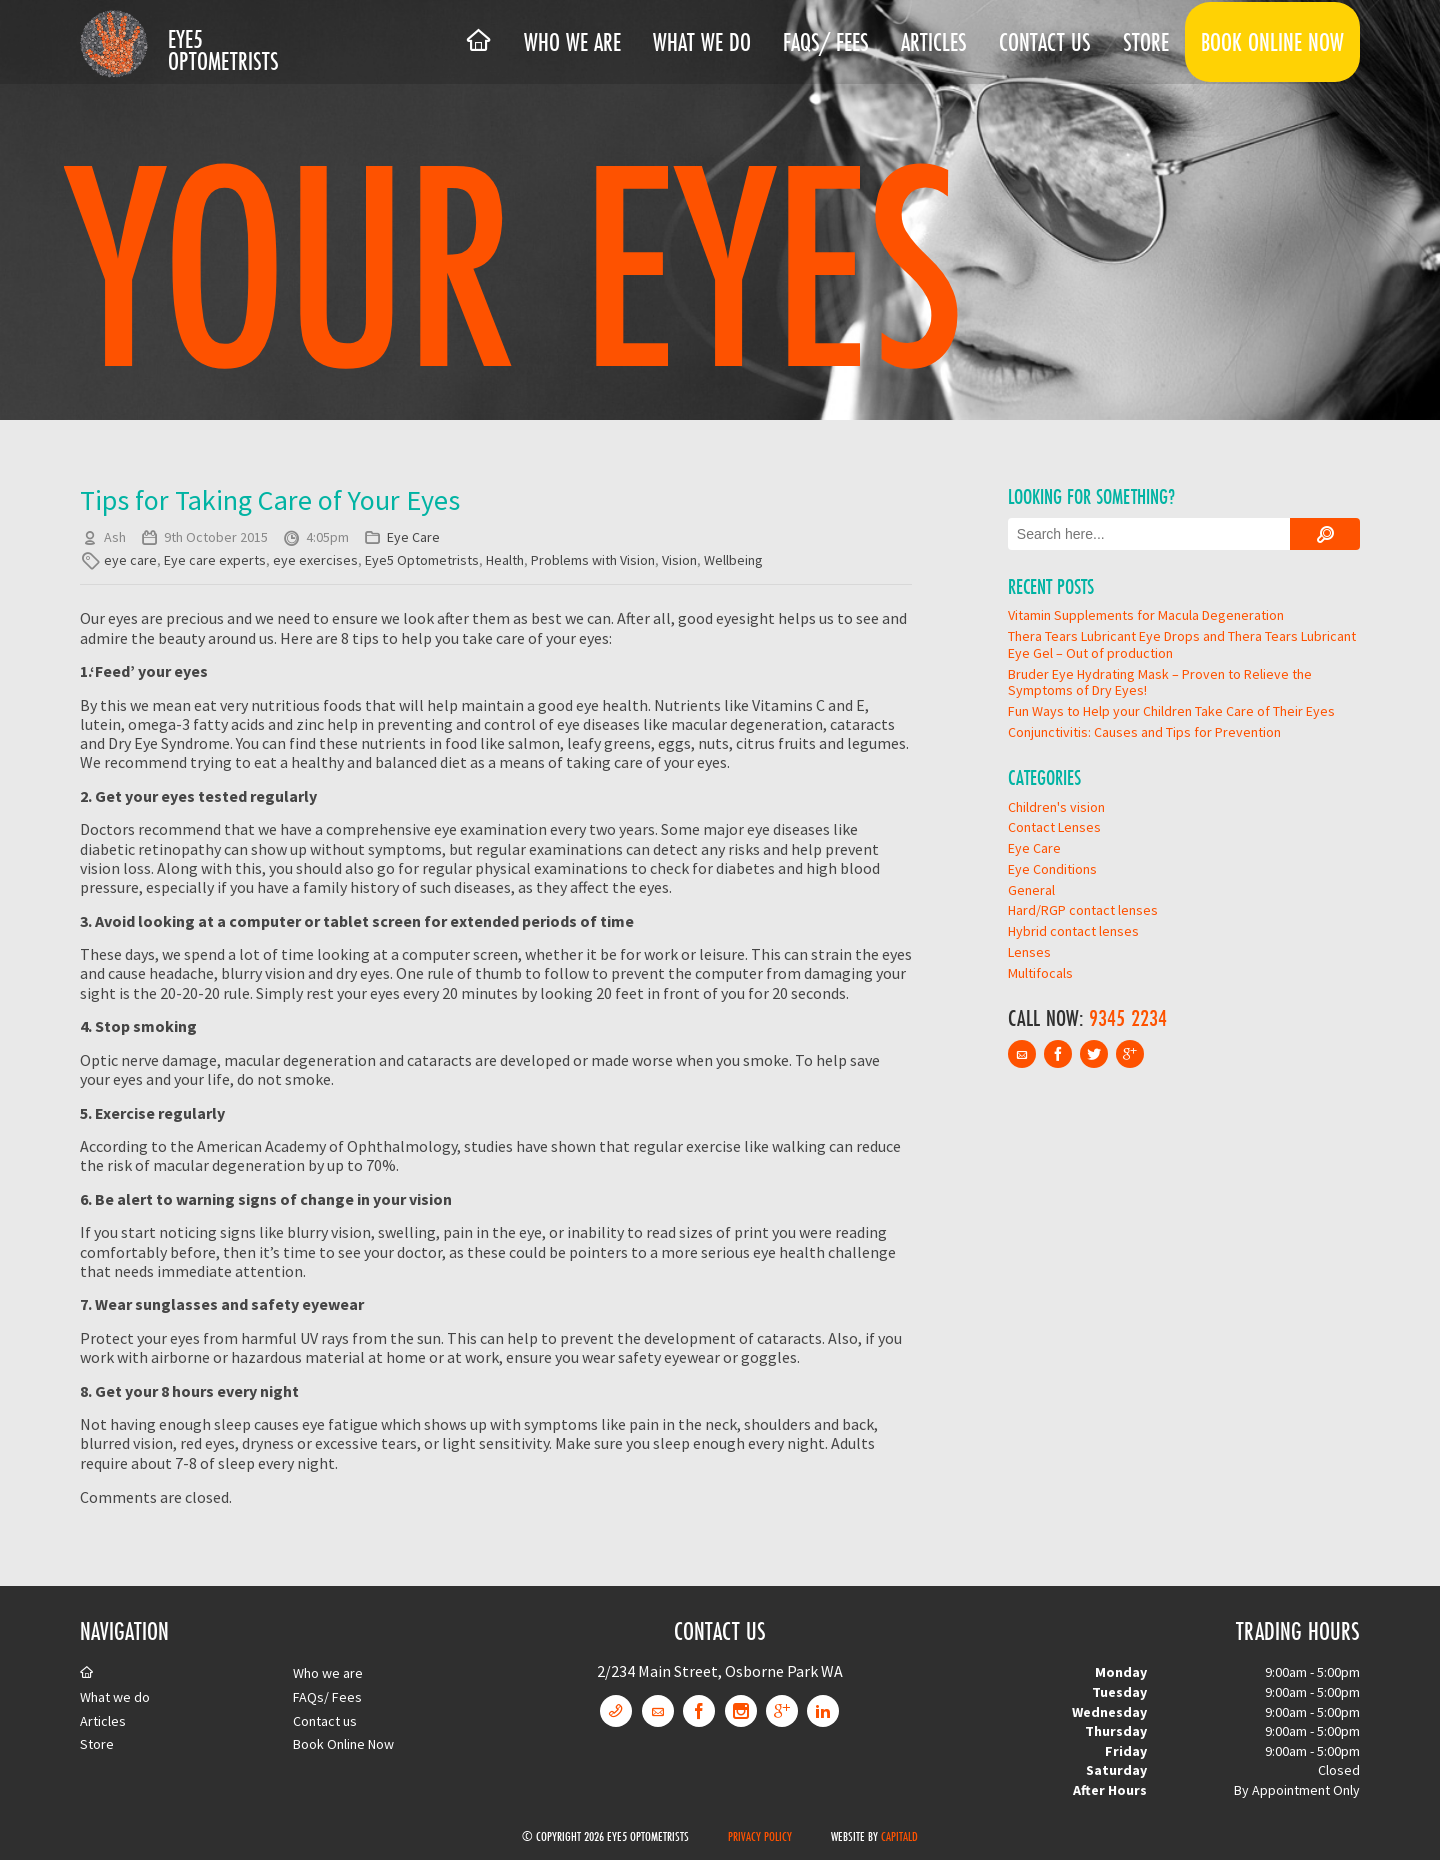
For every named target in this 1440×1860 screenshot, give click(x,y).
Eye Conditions (1052, 869)
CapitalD (899, 1836)
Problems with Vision (593, 560)
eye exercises (315, 560)
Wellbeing (733, 560)
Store (1146, 42)
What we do (702, 42)
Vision (679, 560)
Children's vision (1056, 807)
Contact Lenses (1054, 827)
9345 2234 (1128, 1017)
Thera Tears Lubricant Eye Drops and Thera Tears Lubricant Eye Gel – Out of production (1182, 644)
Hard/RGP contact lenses (1083, 910)
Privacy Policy (760, 1836)
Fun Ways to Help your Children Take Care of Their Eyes (1171, 711)
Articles (934, 42)
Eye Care (413, 537)
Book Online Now (1272, 42)
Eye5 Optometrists (223, 50)
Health (505, 560)
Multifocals (1040, 973)
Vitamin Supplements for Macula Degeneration (1146, 615)
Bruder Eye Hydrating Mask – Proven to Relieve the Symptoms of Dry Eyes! (1160, 682)
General (1031, 890)
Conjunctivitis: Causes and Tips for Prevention (1144, 732)
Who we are (572, 42)
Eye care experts (215, 560)
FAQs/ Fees (826, 42)
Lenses (1029, 952)
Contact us (1045, 42)
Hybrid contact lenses (1073, 931)
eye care (130, 560)
